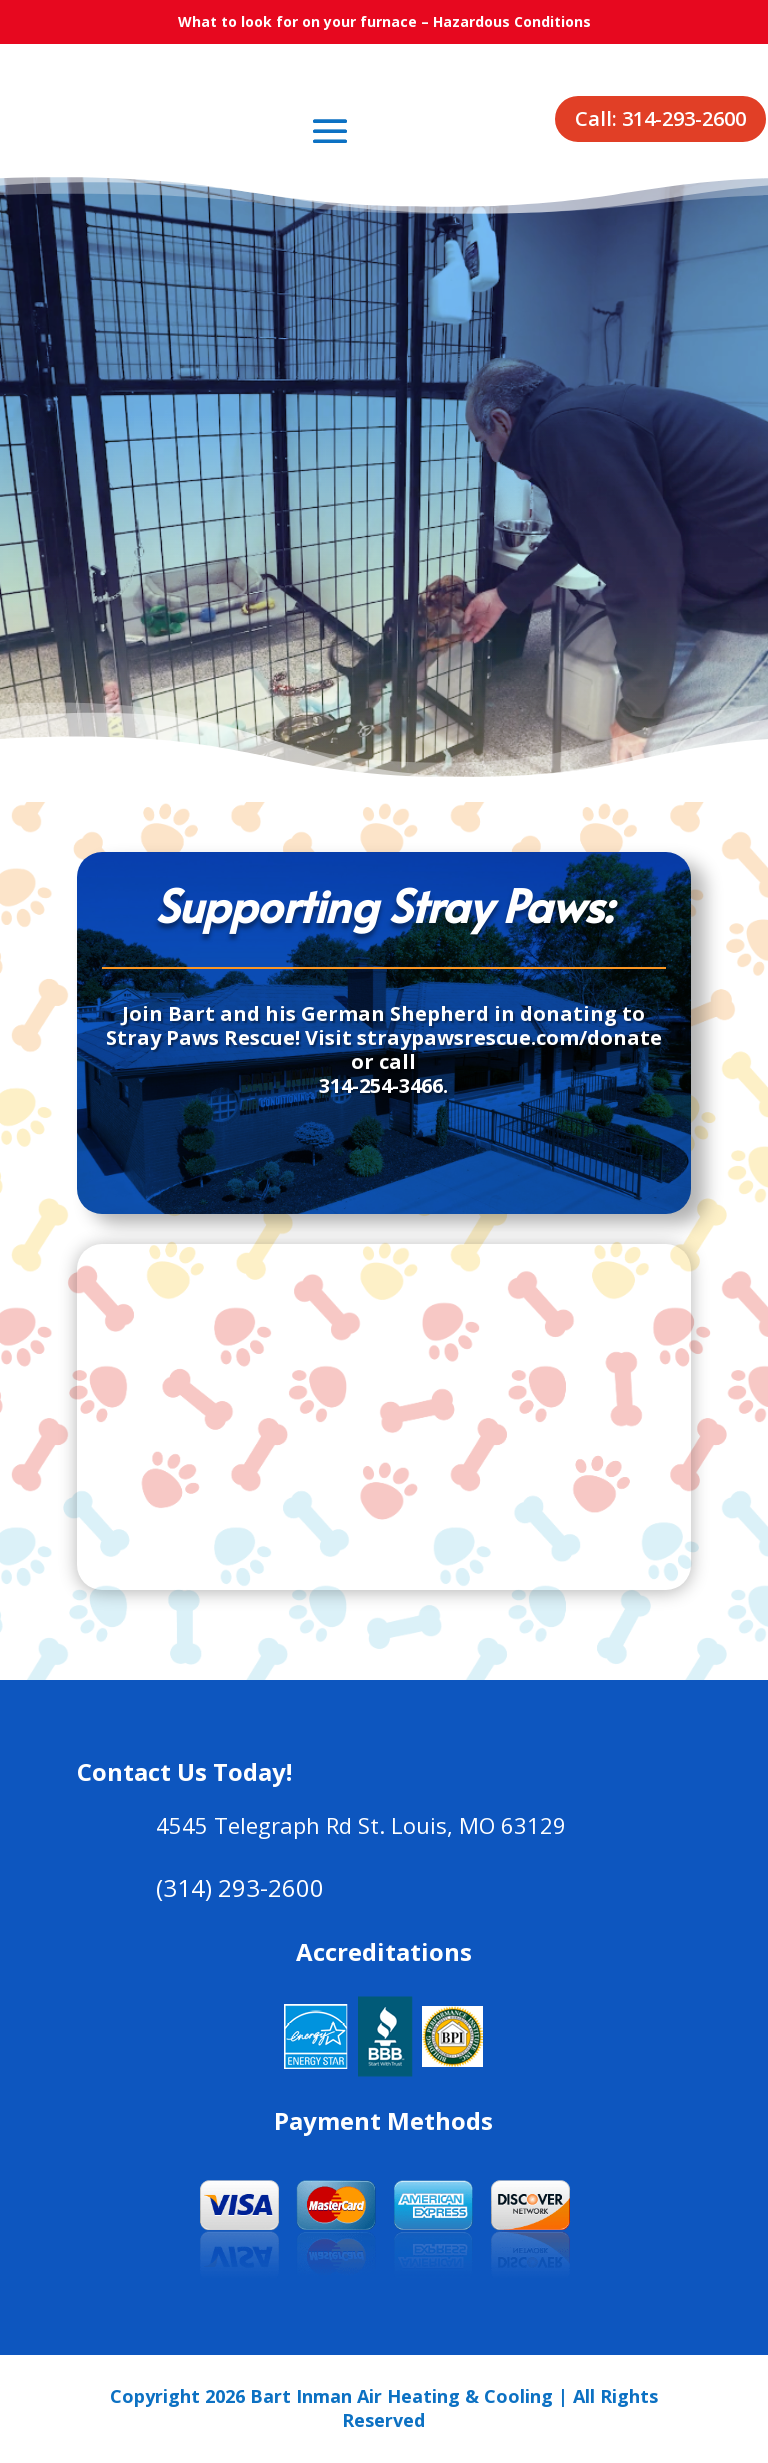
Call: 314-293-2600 (660, 118)
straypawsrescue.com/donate (509, 1037)
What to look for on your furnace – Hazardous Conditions (384, 21)
